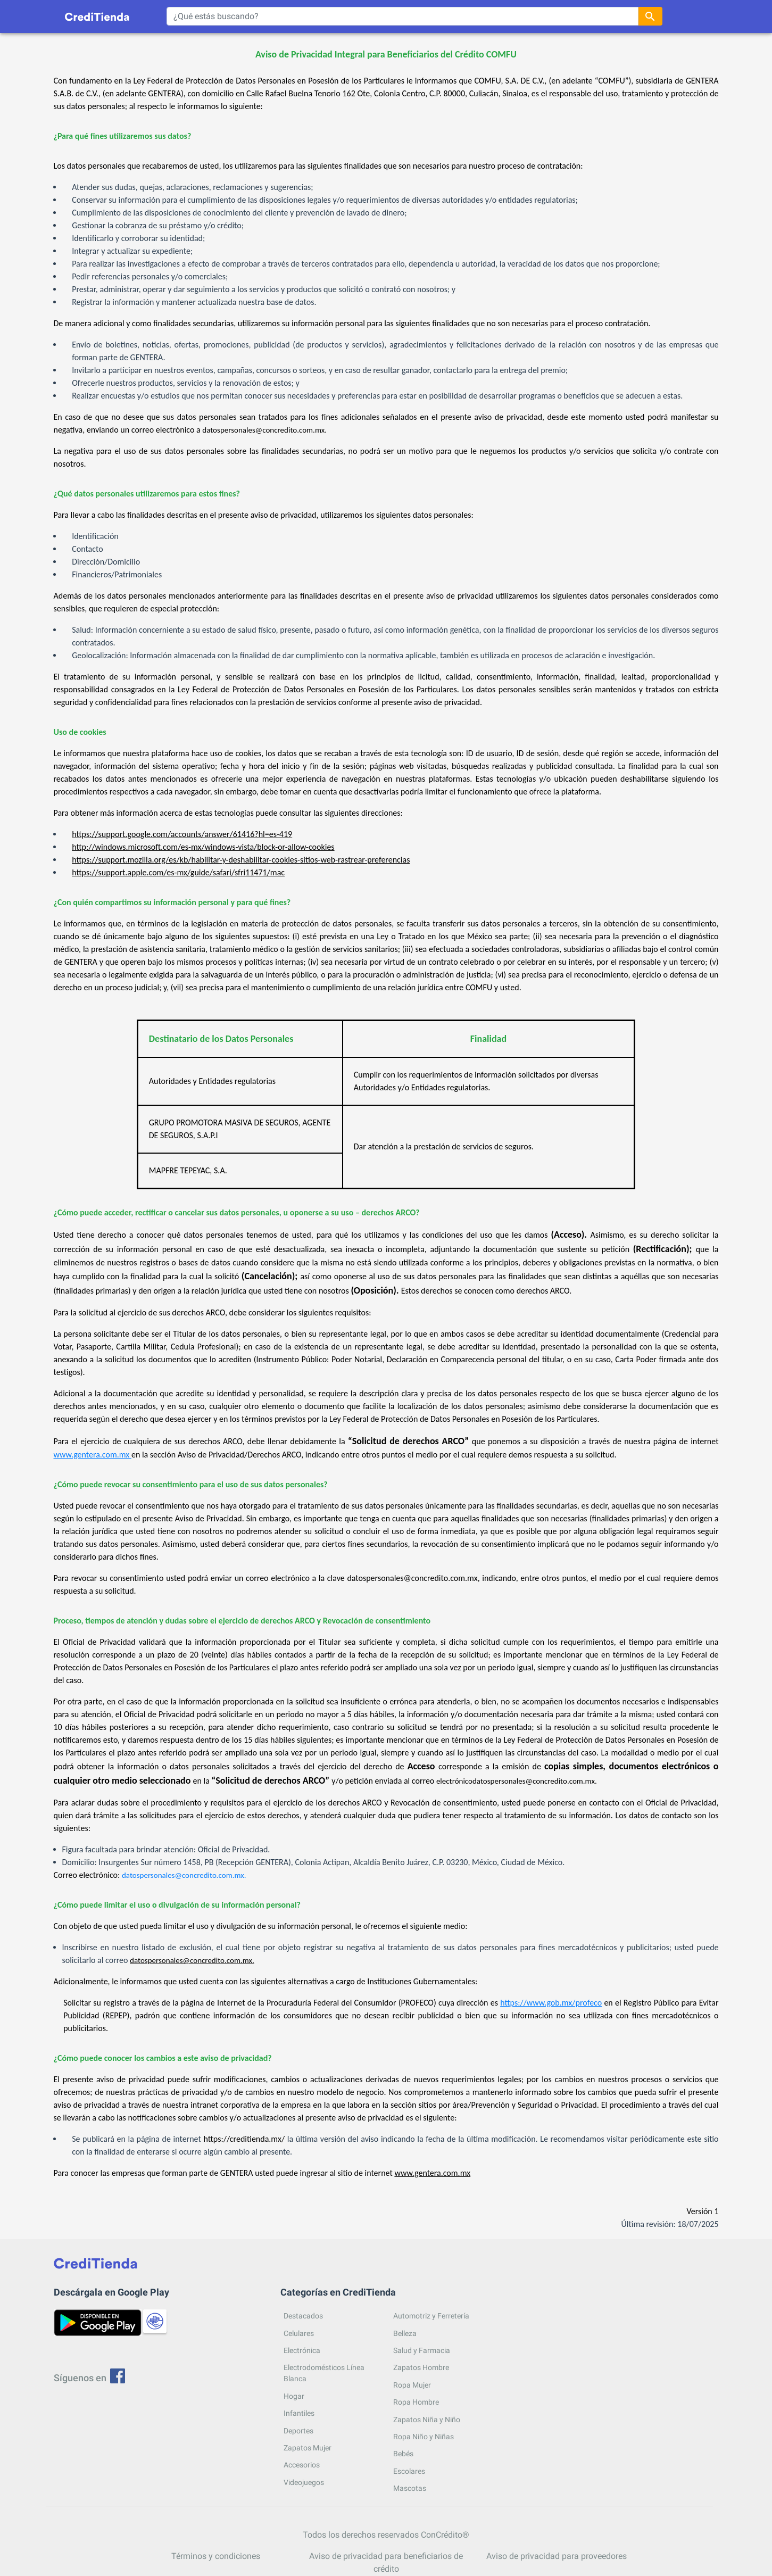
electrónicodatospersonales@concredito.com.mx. (516, 1781)
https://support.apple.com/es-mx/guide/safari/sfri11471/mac (178, 872)
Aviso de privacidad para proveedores (556, 2556)
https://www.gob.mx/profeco (551, 2003)
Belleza (405, 2333)
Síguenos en (90, 2377)
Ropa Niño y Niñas (423, 2436)
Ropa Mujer (412, 2385)
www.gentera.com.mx (92, 1454)
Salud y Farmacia (421, 2350)
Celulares (299, 2333)
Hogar (294, 2396)
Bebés (403, 2453)
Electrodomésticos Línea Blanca (324, 2373)
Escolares (409, 2471)
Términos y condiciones (215, 2556)
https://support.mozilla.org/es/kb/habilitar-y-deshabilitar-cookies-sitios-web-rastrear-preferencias (241, 860)
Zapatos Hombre (421, 2367)
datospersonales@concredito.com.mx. (264, 430)
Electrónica (302, 2350)
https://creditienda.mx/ (244, 2139)
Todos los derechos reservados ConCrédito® (386, 2535)
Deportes (298, 2430)
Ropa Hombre (416, 2402)
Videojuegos (304, 2482)
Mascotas (409, 2488)
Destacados (303, 2316)
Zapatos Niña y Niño (426, 2419)
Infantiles (299, 2413)
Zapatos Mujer (307, 2448)
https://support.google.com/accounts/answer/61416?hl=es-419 (182, 834)
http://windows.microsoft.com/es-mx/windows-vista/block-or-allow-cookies (203, 847)
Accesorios (302, 2465)
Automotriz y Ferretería (431, 2316)
